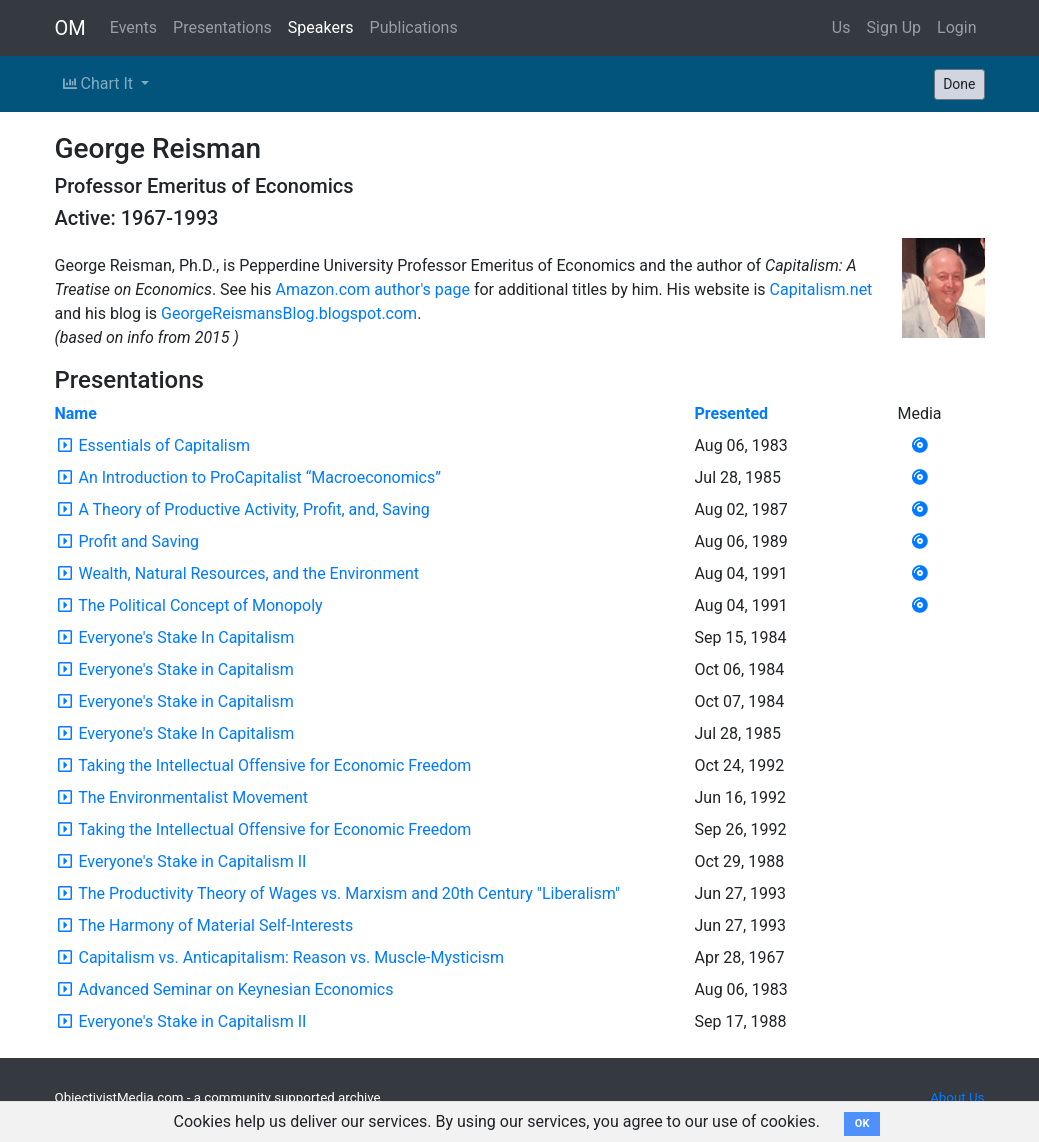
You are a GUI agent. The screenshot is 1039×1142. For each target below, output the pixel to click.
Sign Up (894, 27)
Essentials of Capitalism (164, 445)
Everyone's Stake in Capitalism (185, 669)
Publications (414, 27)
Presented (731, 413)
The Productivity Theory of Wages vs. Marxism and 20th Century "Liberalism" (349, 893)
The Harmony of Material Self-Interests (215, 925)
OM (70, 28)
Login (956, 27)
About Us (957, 1097)
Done (959, 84)
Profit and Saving (138, 541)
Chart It (100, 83)
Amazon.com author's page (372, 289)
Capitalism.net (821, 289)
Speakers (321, 27)
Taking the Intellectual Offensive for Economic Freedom (274, 765)
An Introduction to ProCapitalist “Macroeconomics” (259, 477)
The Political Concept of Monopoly (200, 605)
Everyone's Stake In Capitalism (186, 637)
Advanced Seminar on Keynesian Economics (235, 989)
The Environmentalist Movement (193, 797)
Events (133, 27)
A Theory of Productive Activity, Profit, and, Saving (253, 509)
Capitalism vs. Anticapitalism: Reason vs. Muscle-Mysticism (291, 957)
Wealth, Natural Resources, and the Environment (248, 573)
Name (76, 413)
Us (841, 27)
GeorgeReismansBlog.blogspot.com (289, 313)
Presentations (222, 27)
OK (862, 1123)
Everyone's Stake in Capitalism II (192, 861)
